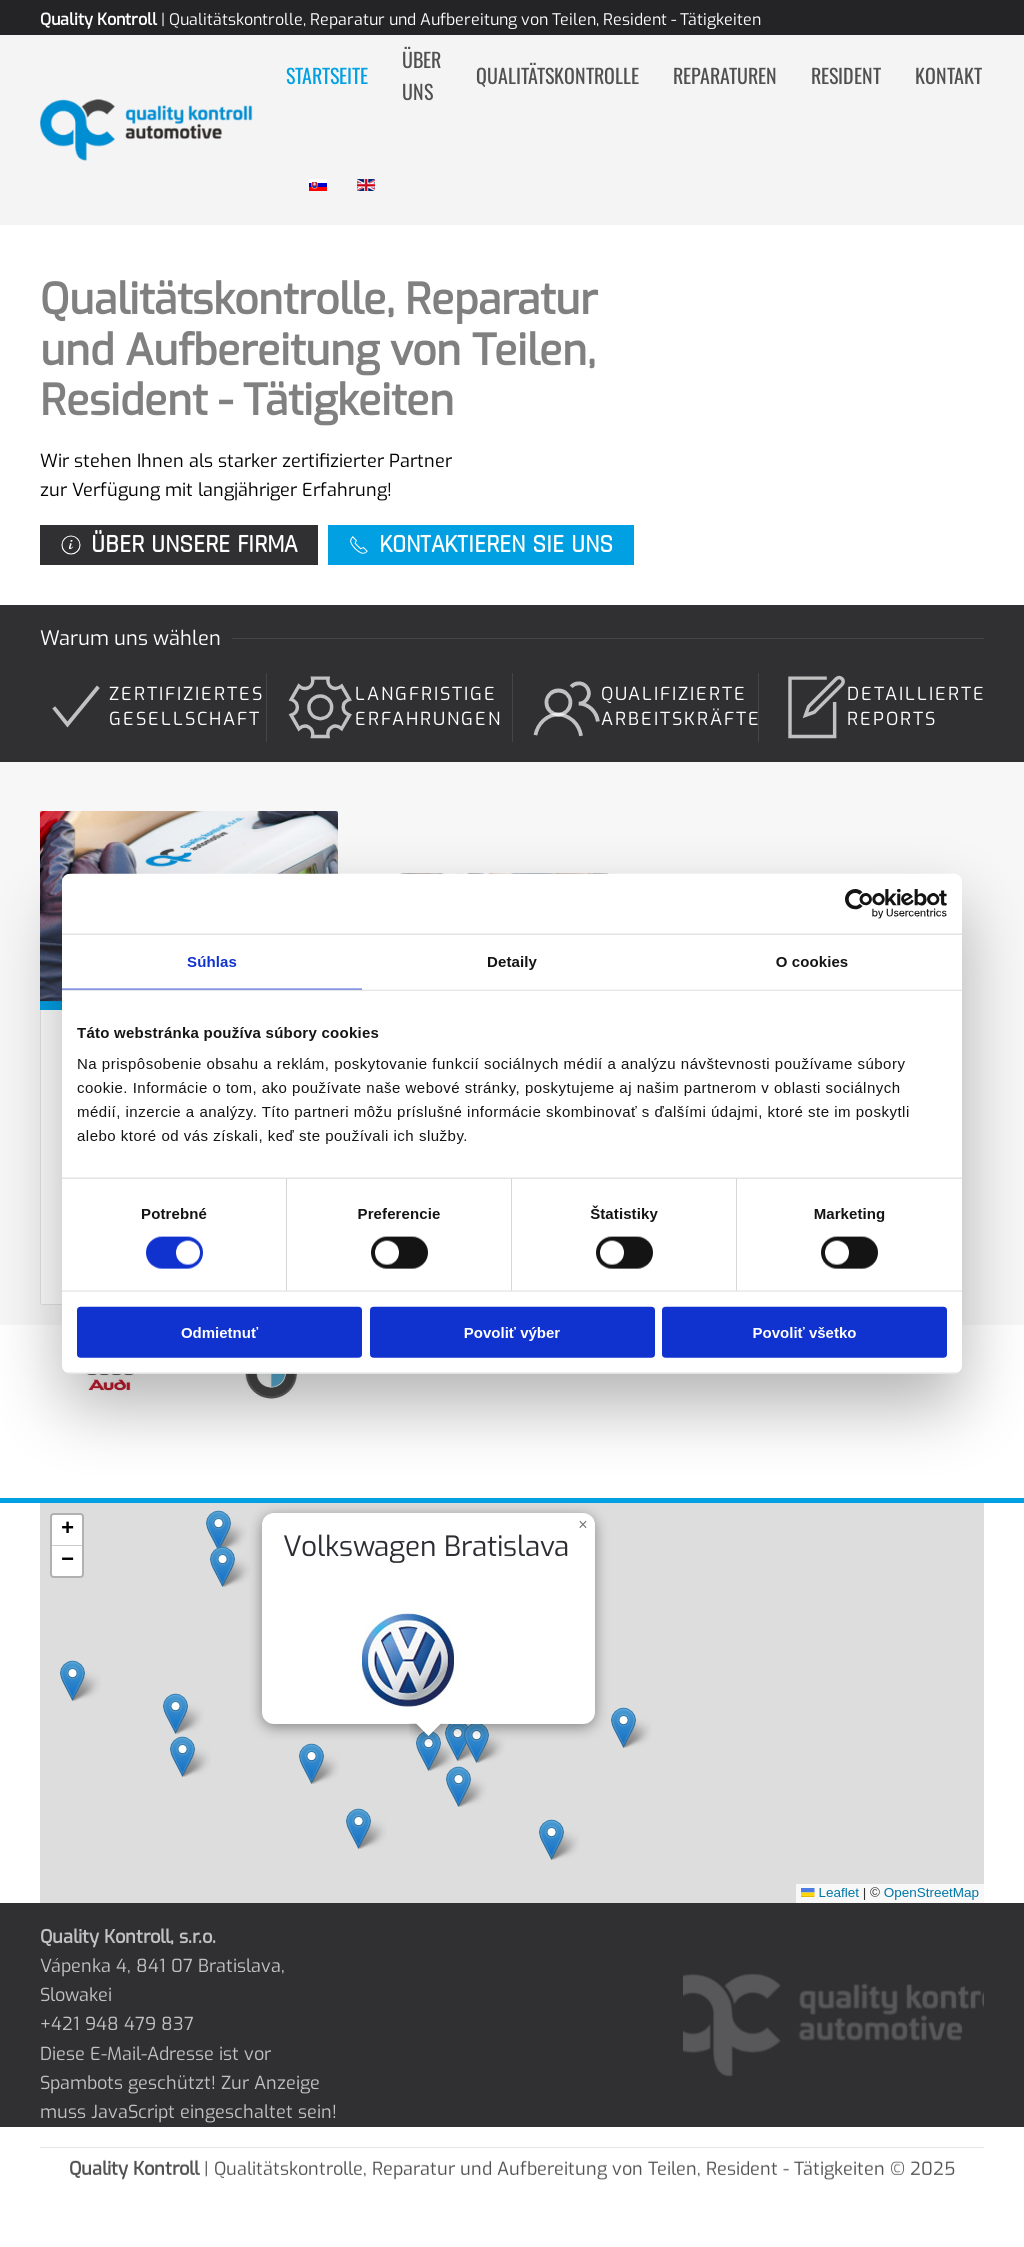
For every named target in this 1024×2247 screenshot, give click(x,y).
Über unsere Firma (179, 545)
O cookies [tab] (812, 960)
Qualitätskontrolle (557, 75)
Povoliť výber (512, 1332)
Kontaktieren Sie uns (481, 545)
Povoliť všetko (805, 1332)
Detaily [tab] (512, 960)
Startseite (327, 75)
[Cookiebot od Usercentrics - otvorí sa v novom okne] (859, 903)
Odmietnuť (219, 1332)
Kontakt (948, 75)
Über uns (421, 75)
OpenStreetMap (908, 1882)
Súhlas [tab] (212, 960)
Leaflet (812, 1882)
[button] (433, 1747)
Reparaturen (725, 75)
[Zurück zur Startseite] (162, 130)
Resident (846, 75)
